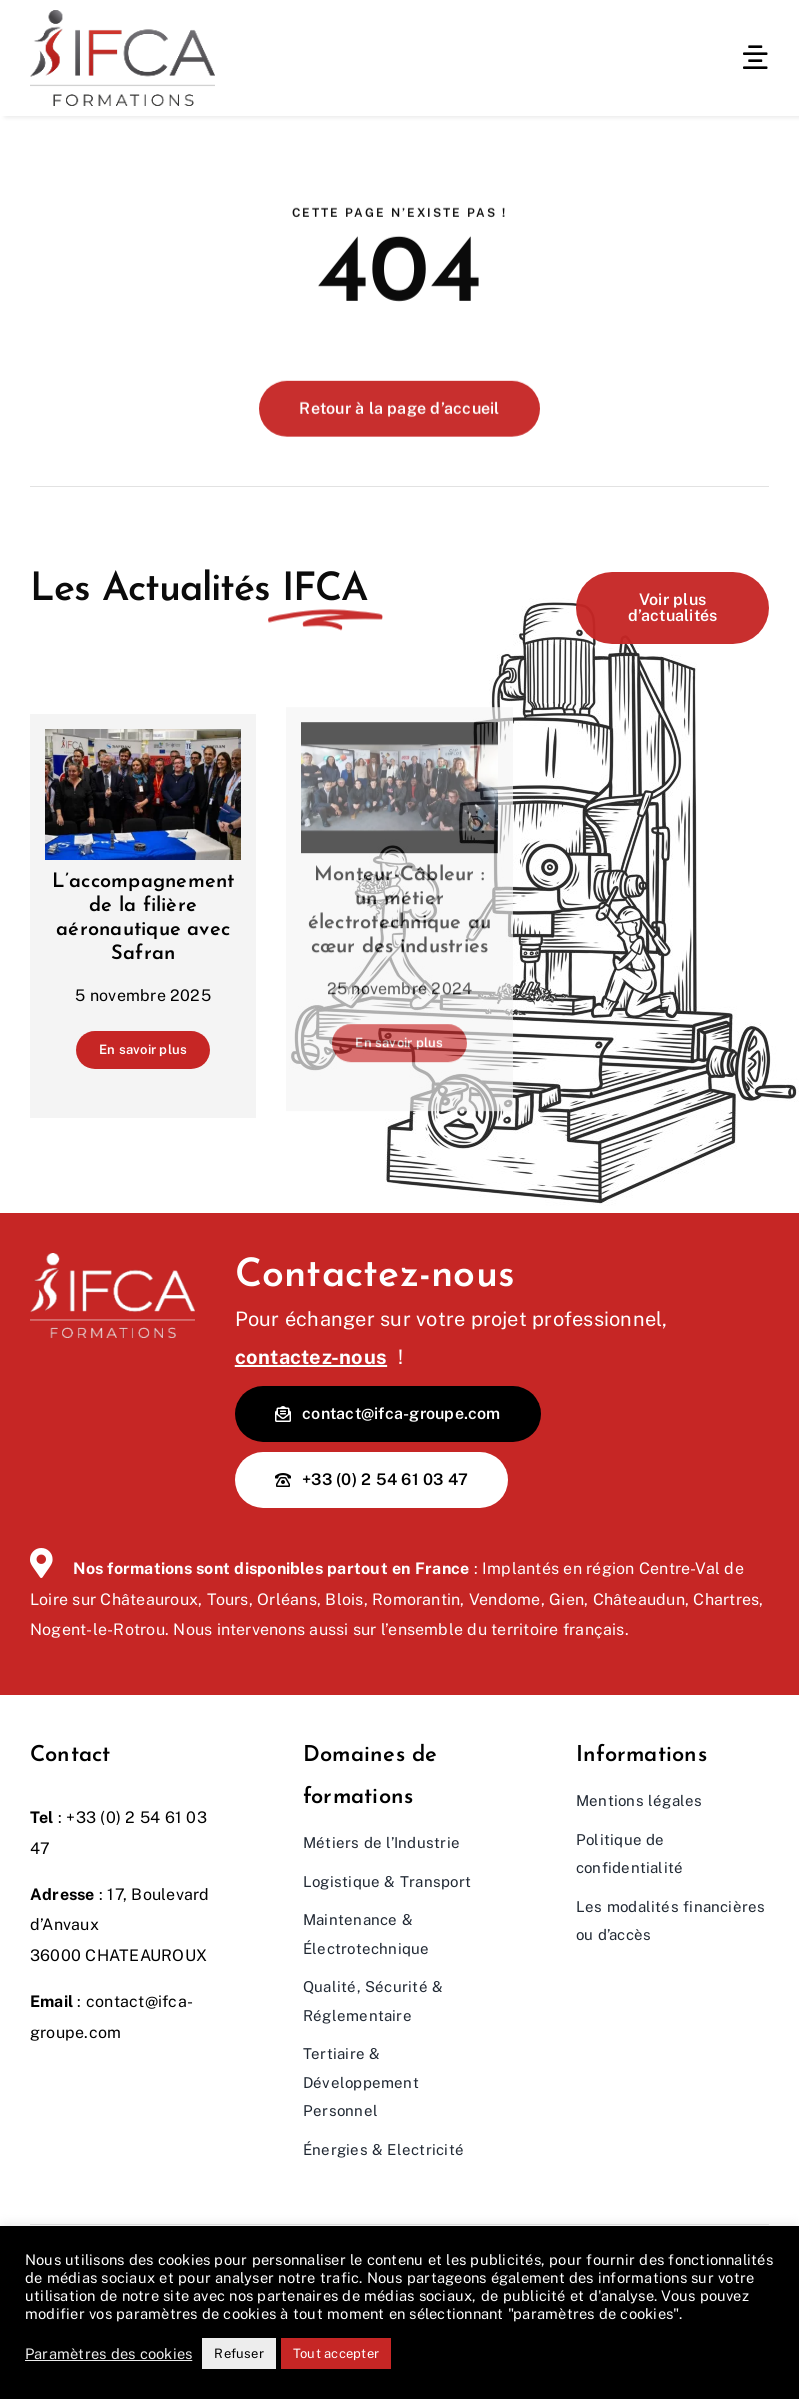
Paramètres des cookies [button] (108, 2353)
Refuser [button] (239, 2353)
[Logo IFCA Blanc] (112, 1260)
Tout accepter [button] (336, 2353)
